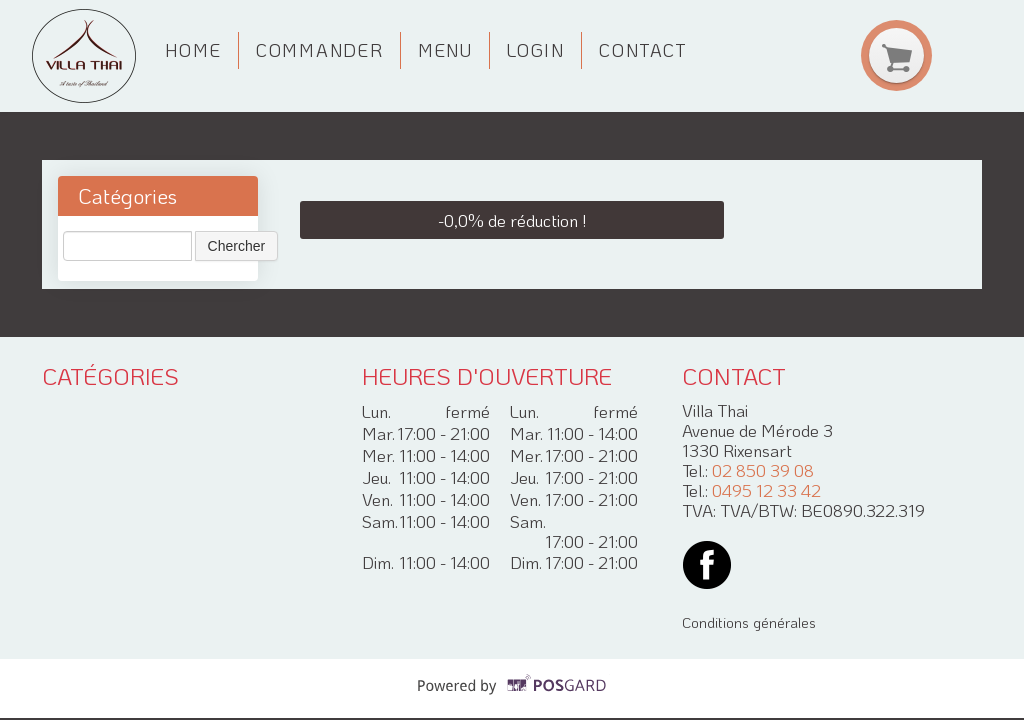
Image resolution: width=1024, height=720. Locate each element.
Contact (643, 50)
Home (193, 50)
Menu (445, 50)
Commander (319, 50)
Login (535, 50)
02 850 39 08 (763, 470)
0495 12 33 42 (766, 490)
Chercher (237, 246)
